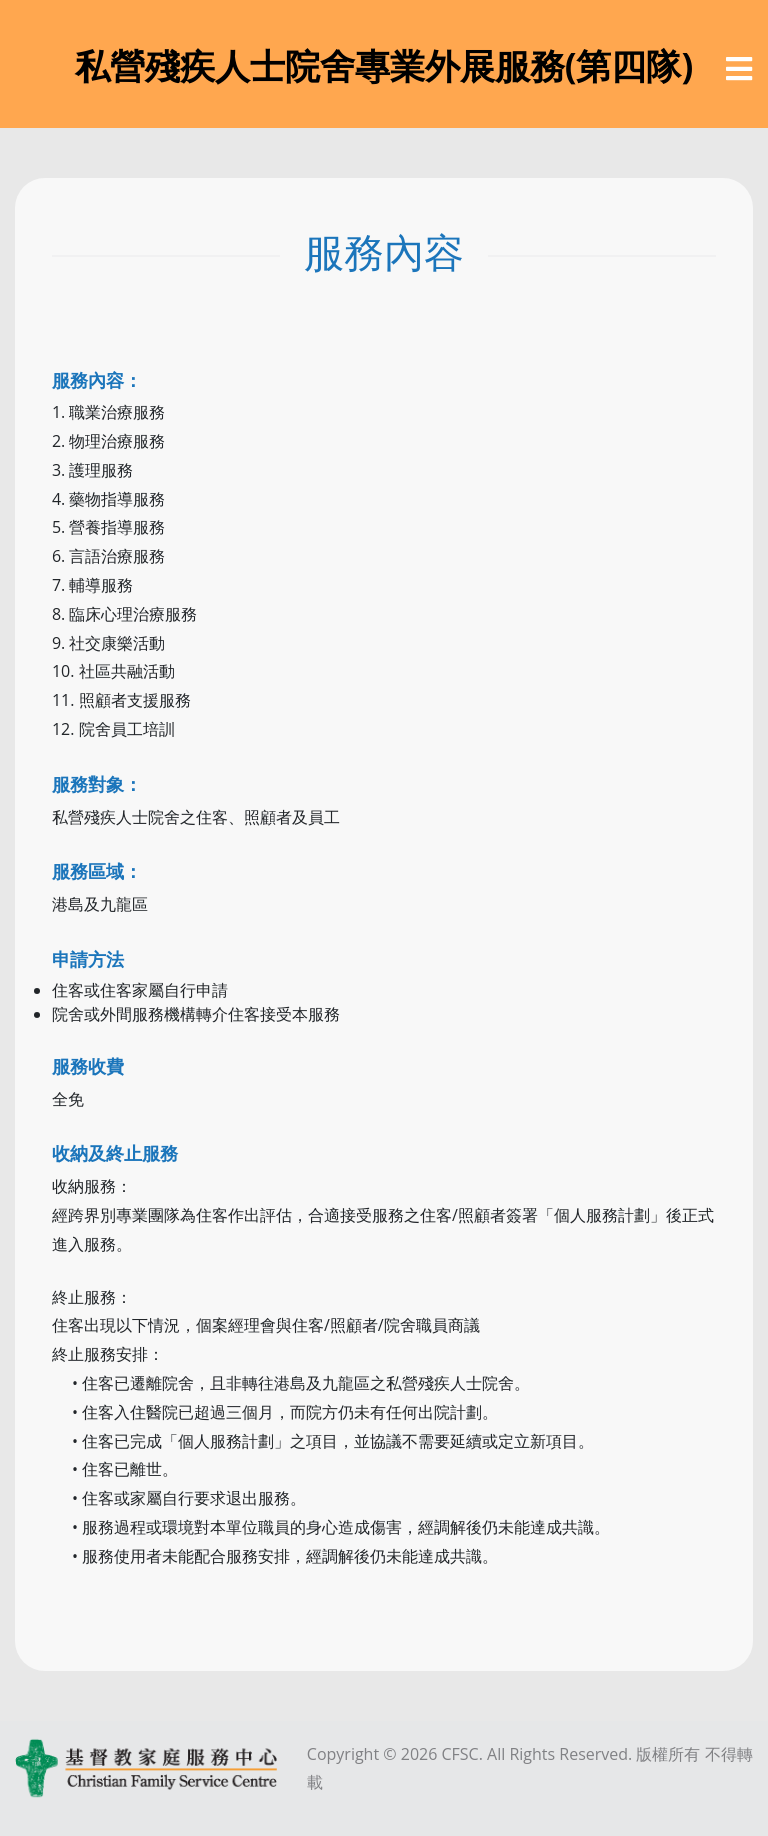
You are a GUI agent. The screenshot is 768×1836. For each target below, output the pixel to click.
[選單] (739, 69)
